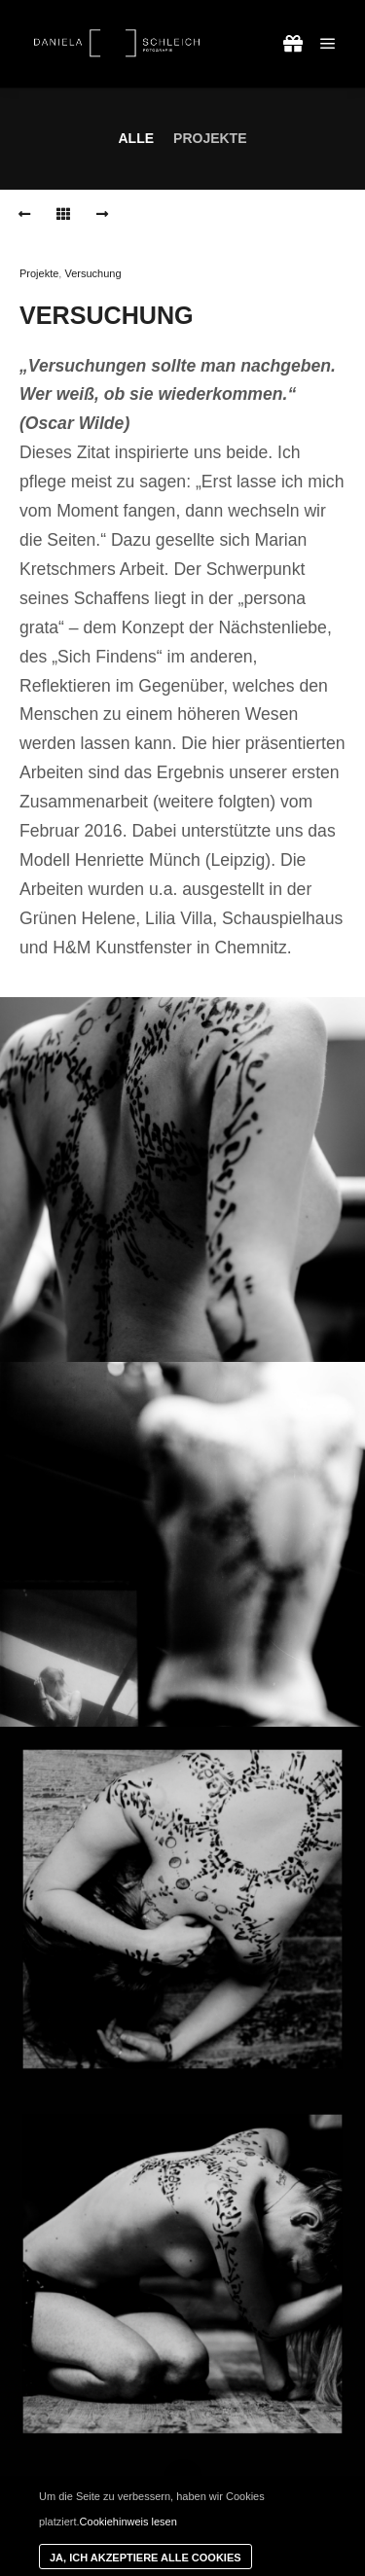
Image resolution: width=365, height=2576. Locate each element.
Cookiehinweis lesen (128, 2521)
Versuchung (92, 273)
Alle (136, 138)
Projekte (209, 138)
